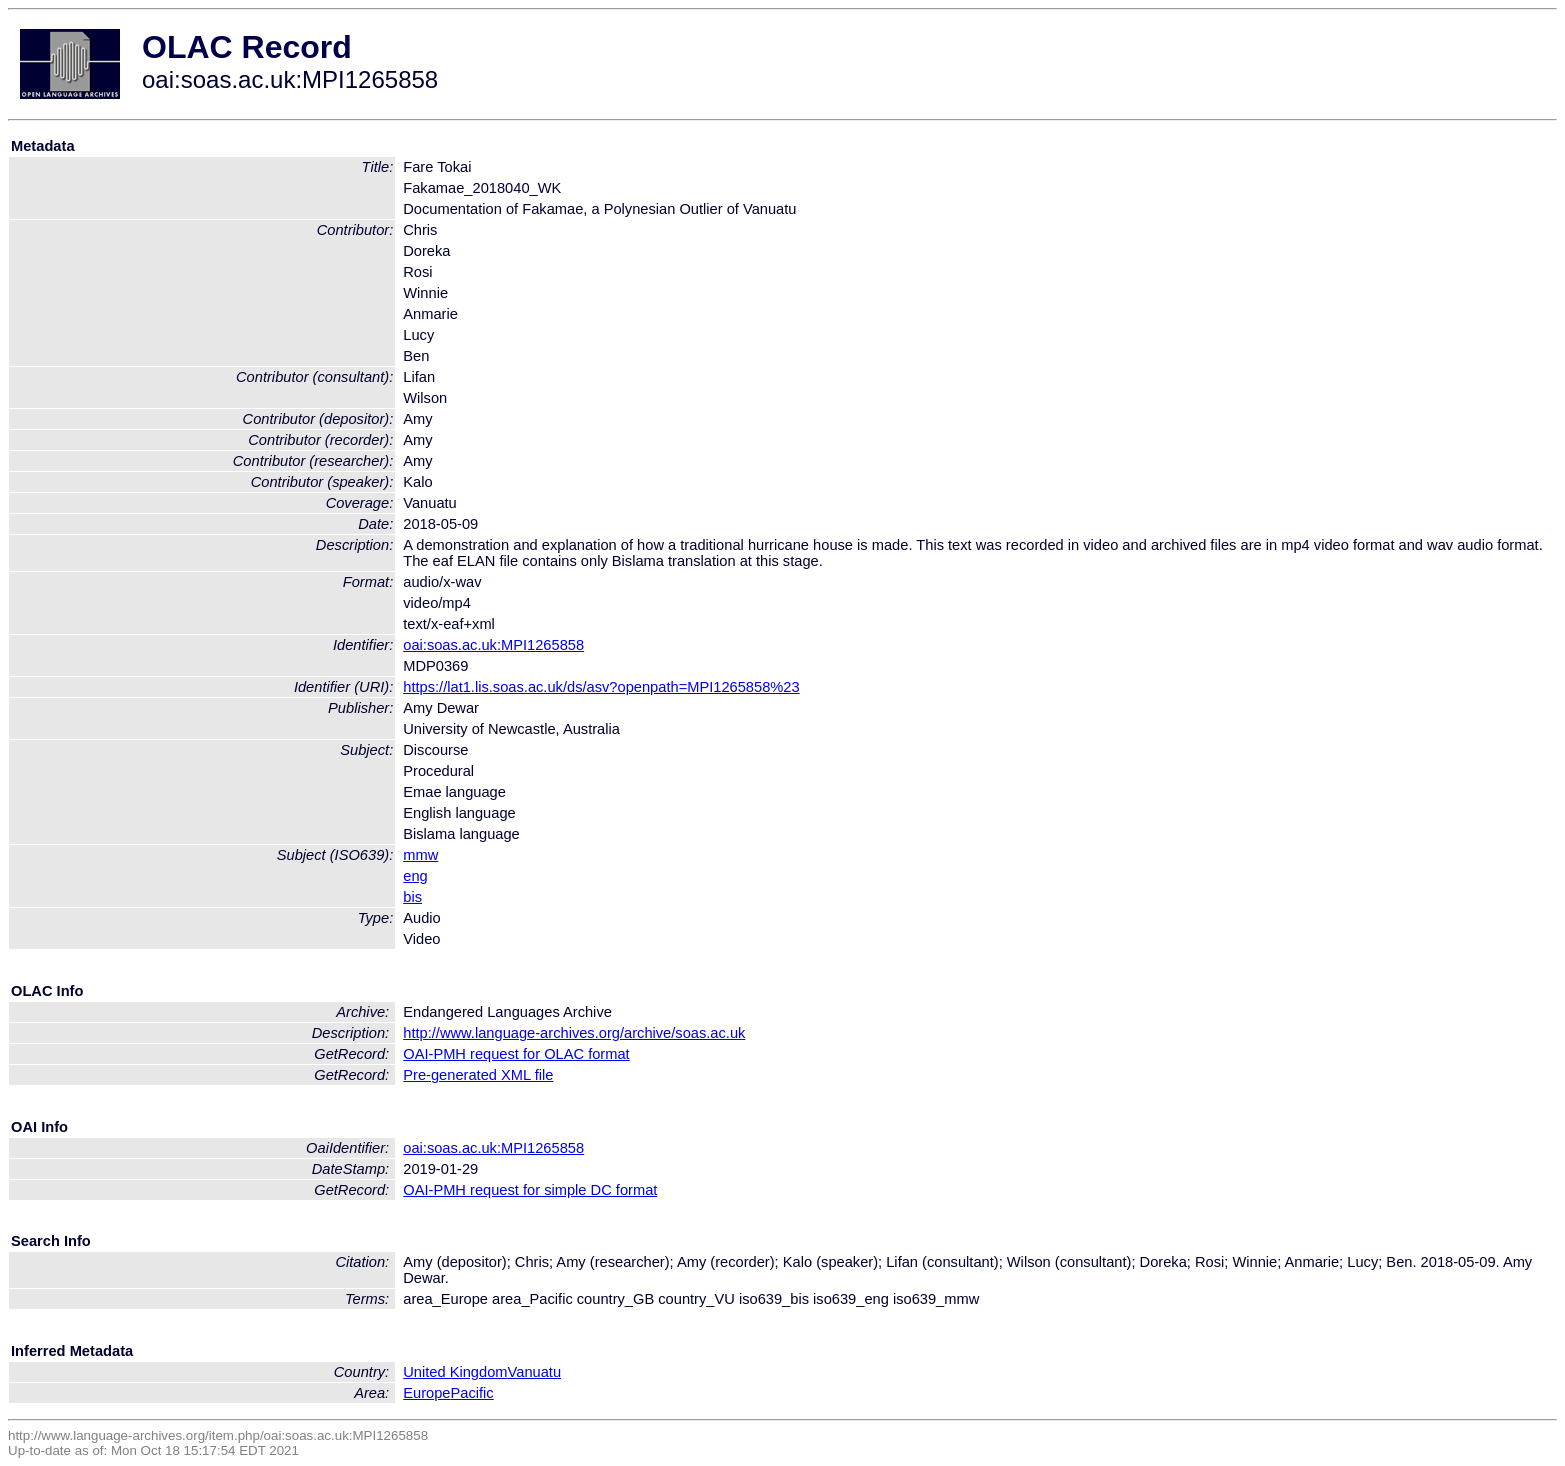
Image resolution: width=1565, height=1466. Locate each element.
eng (415, 876)
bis (412, 897)
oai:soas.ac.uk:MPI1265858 (493, 645)
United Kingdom (455, 1372)
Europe (426, 1393)
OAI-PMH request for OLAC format (516, 1054)
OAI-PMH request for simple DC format (530, 1190)
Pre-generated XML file (478, 1075)
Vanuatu (535, 1372)
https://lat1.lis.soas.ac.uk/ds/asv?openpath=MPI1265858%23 (601, 687)
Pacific (472, 1393)
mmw (420, 855)
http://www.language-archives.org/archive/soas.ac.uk (574, 1033)
